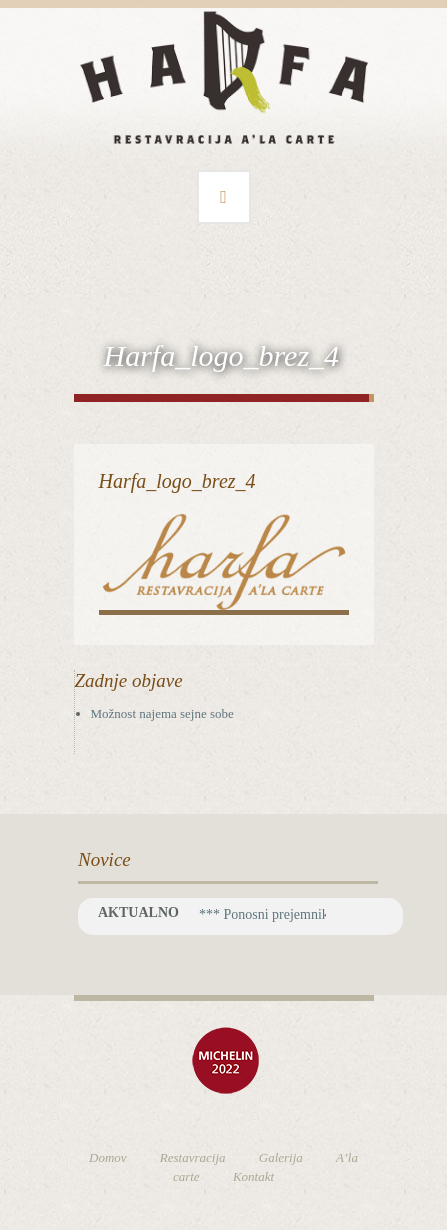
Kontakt (253, 1176)
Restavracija (193, 1157)
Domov (108, 1157)
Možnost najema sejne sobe (162, 713)
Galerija (281, 1157)
